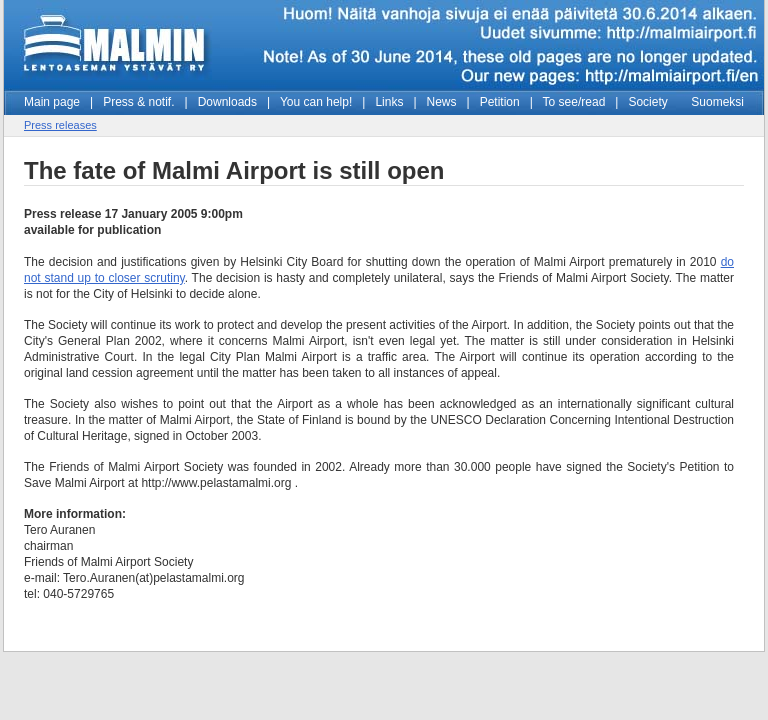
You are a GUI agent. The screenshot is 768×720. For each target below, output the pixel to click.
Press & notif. (138, 102)
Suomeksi (717, 102)
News (442, 102)
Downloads (227, 102)
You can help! (316, 102)
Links (389, 102)
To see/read (574, 102)
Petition (500, 102)
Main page (52, 102)
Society (647, 102)
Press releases (60, 125)
